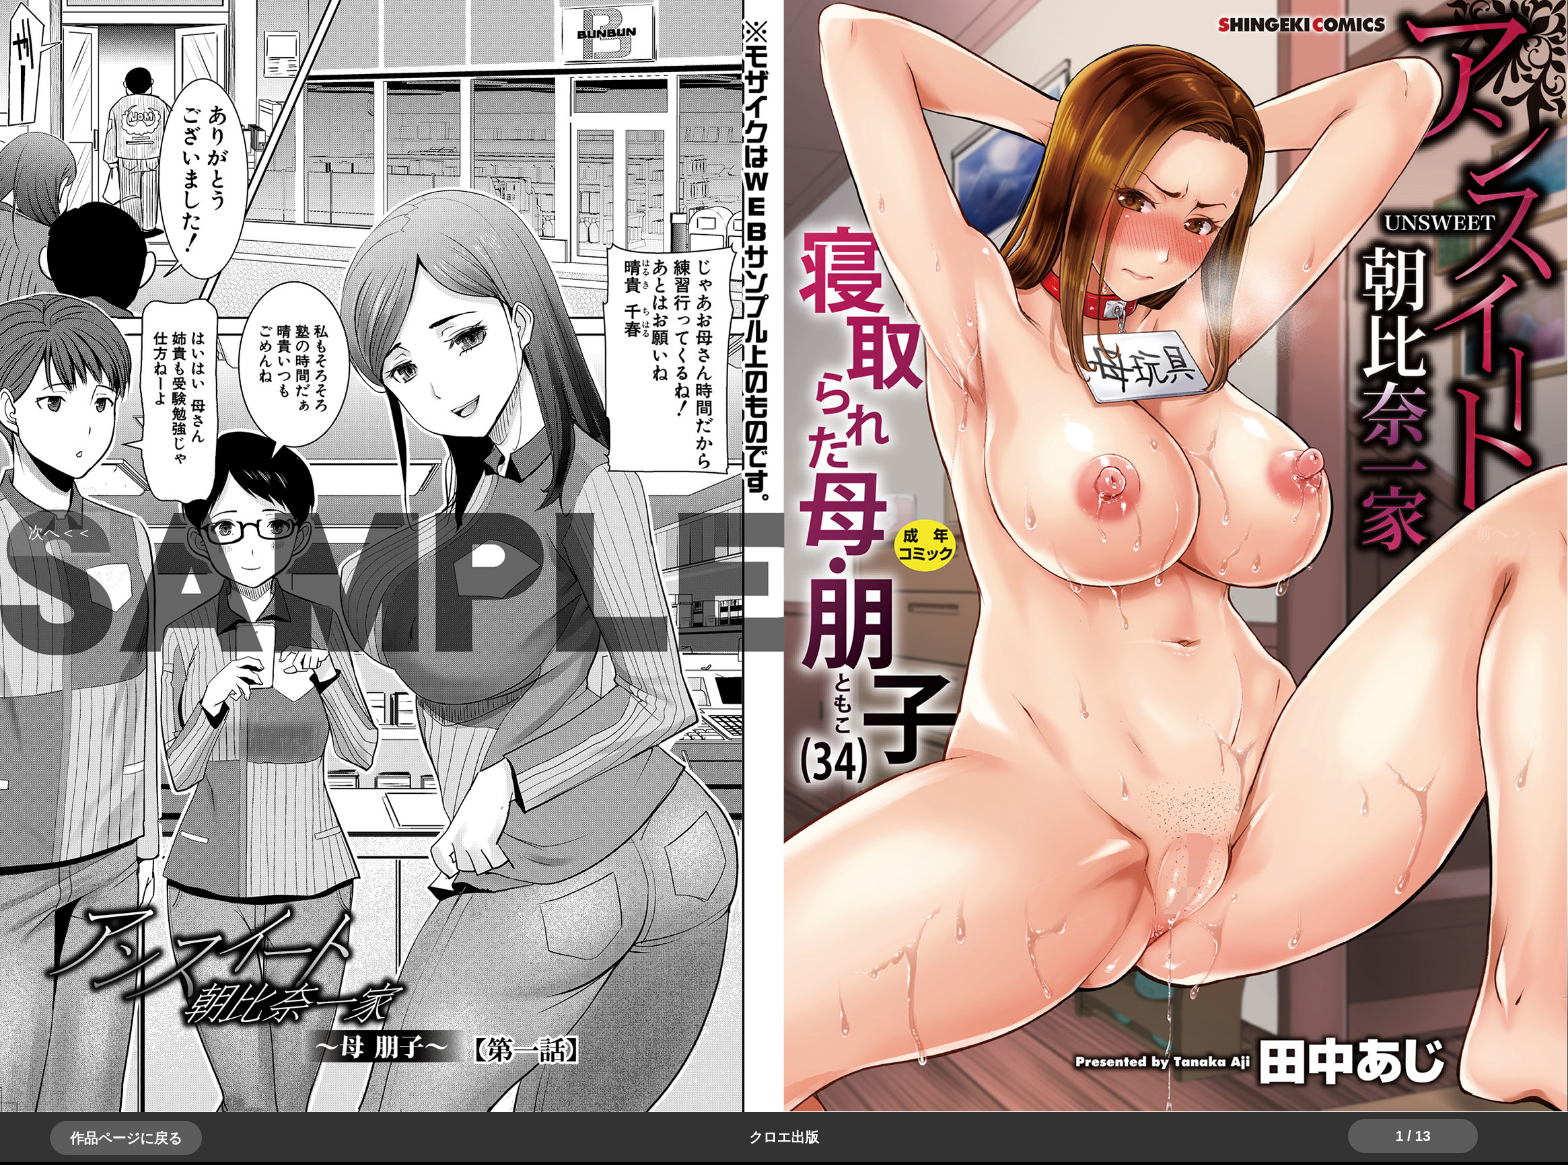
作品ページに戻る (126, 1138)
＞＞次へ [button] (60, 532)
